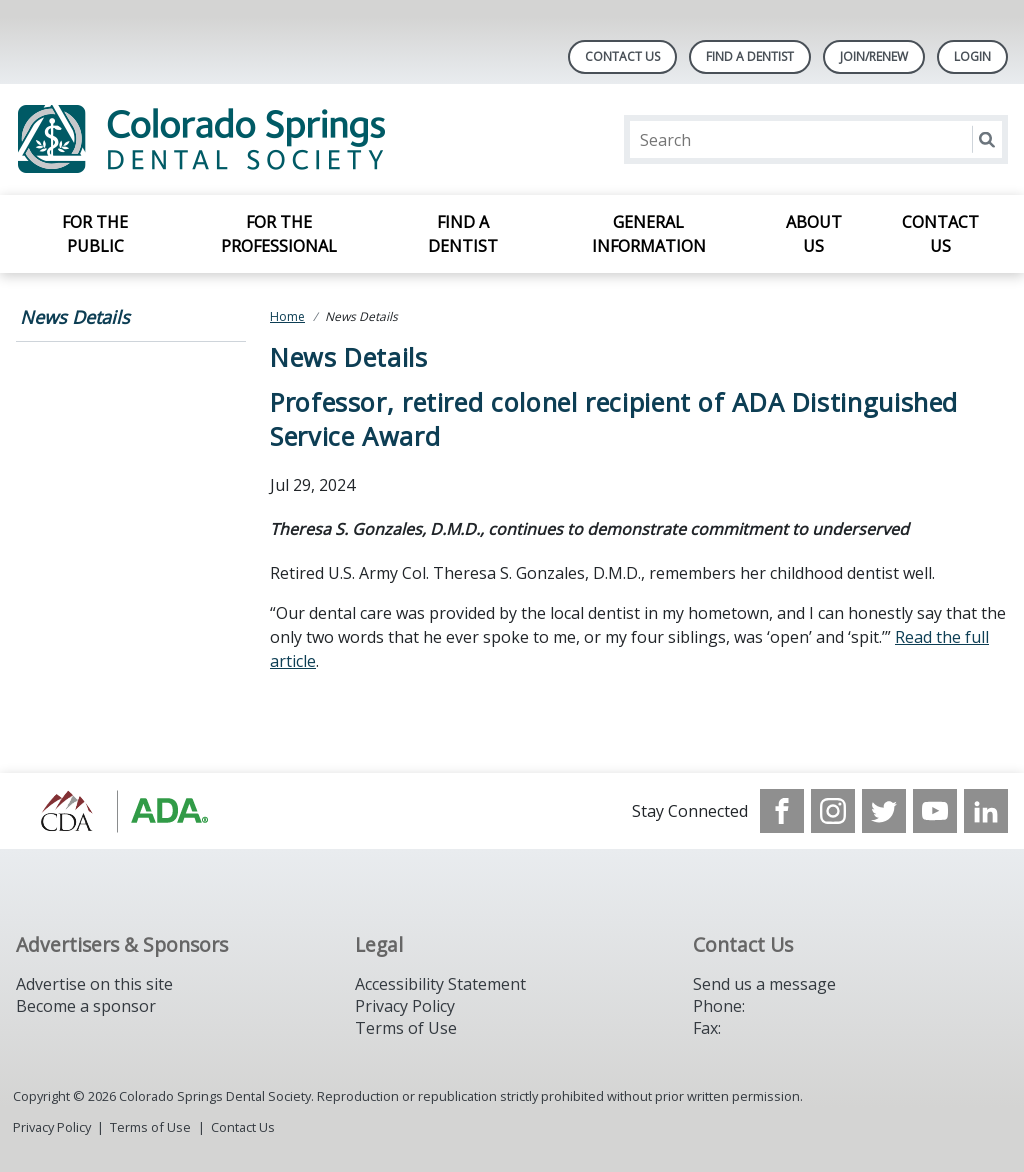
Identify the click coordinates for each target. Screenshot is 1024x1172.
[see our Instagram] (833, 811)
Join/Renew (874, 56)
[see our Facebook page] (782, 811)
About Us (814, 234)
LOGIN (972, 56)
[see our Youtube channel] (935, 811)
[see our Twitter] (884, 811)
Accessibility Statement (440, 984)
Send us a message (764, 984)
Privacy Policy (405, 1006)
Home (287, 316)
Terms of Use (406, 1028)
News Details (75, 317)
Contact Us (622, 56)
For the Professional (279, 234)
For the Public (95, 234)
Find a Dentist (463, 234)
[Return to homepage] (274, 139)
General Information (649, 234)
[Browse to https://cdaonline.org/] (117, 811)
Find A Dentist (750, 56)
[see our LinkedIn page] (986, 811)
